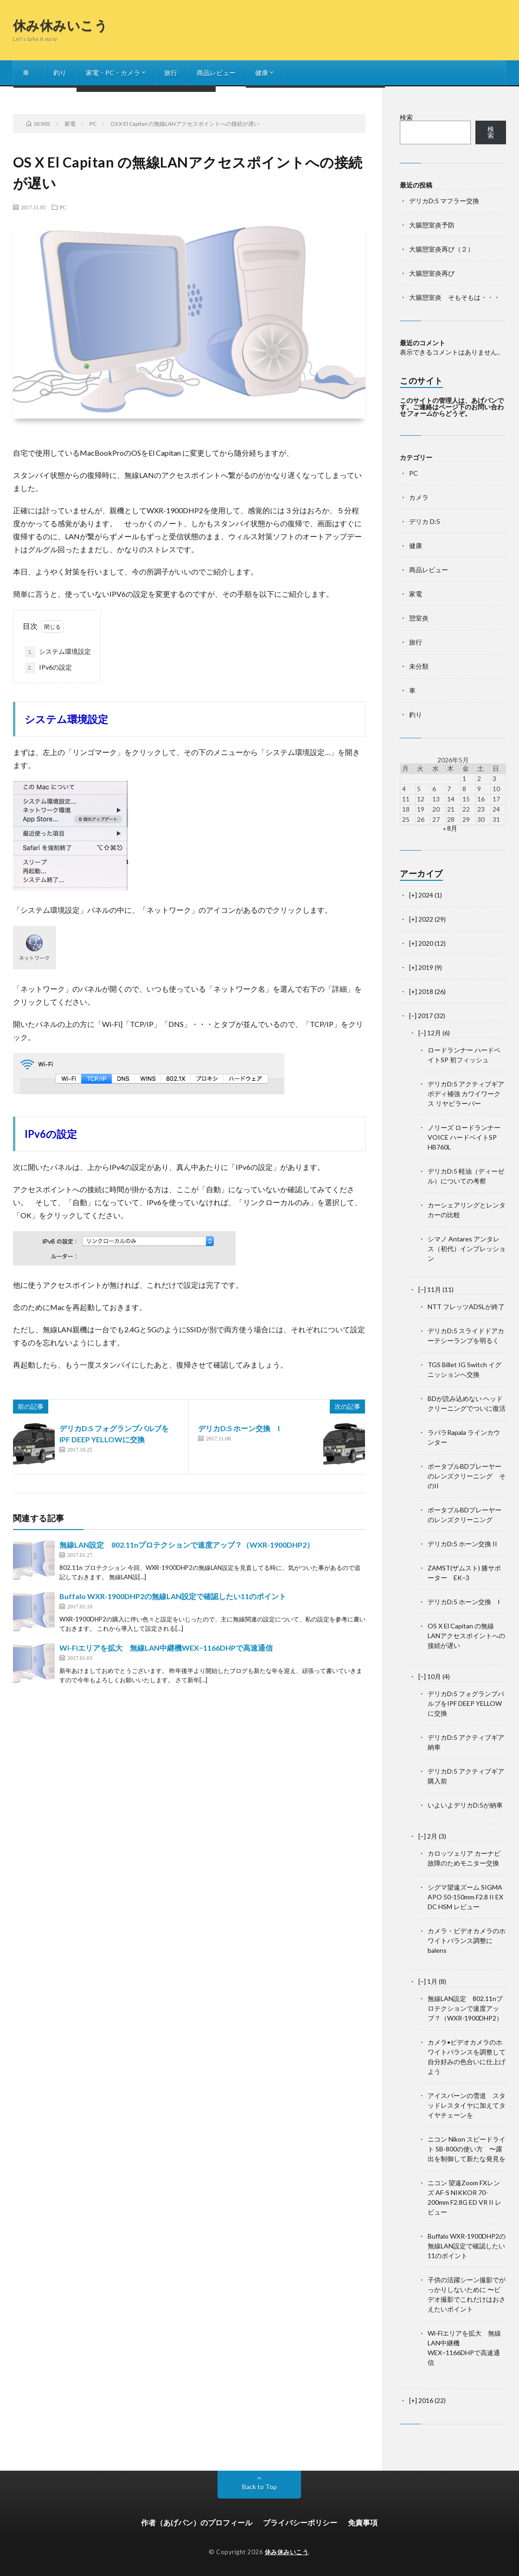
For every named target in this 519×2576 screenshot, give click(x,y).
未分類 (419, 666)
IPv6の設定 (48, 667)
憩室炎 (419, 618)
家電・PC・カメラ (113, 73)
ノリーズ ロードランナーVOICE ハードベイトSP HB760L (464, 1137)
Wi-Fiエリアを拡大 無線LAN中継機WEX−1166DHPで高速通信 (166, 1647)
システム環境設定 (58, 652)
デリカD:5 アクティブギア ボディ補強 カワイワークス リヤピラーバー (466, 1093)
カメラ (419, 497)
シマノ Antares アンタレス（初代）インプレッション (467, 1248)
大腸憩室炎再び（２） (441, 249)
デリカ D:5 (424, 521)
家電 (415, 594)
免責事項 (363, 2522)
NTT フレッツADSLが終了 (466, 1307)
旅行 (170, 73)
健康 (261, 73)
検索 (406, 117)
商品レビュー (216, 73)
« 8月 (450, 828)
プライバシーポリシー (300, 2522)
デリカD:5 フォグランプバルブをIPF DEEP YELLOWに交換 (466, 1703)
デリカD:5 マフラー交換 (444, 201)
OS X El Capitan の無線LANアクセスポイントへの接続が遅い (466, 1635)
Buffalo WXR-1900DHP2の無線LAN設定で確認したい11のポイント (172, 1596)
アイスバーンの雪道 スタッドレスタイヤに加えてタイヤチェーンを (467, 2105)
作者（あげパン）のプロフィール (196, 2522)
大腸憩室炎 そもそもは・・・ (454, 297)
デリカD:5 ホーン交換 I (239, 1428)
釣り (59, 73)
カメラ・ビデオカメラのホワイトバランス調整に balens (467, 1940)
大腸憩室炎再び (432, 273)
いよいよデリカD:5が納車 (465, 1805)
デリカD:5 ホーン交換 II (462, 1544)
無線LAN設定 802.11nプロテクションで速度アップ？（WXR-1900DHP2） (186, 1544)
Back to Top (259, 2487)
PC (63, 207)
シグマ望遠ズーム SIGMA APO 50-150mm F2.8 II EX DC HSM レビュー (465, 1897)
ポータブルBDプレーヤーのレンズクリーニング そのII (467, 1476)
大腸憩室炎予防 (432, 225)
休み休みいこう (60, 25)
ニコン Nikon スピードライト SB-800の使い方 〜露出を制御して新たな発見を (467, 2149)
